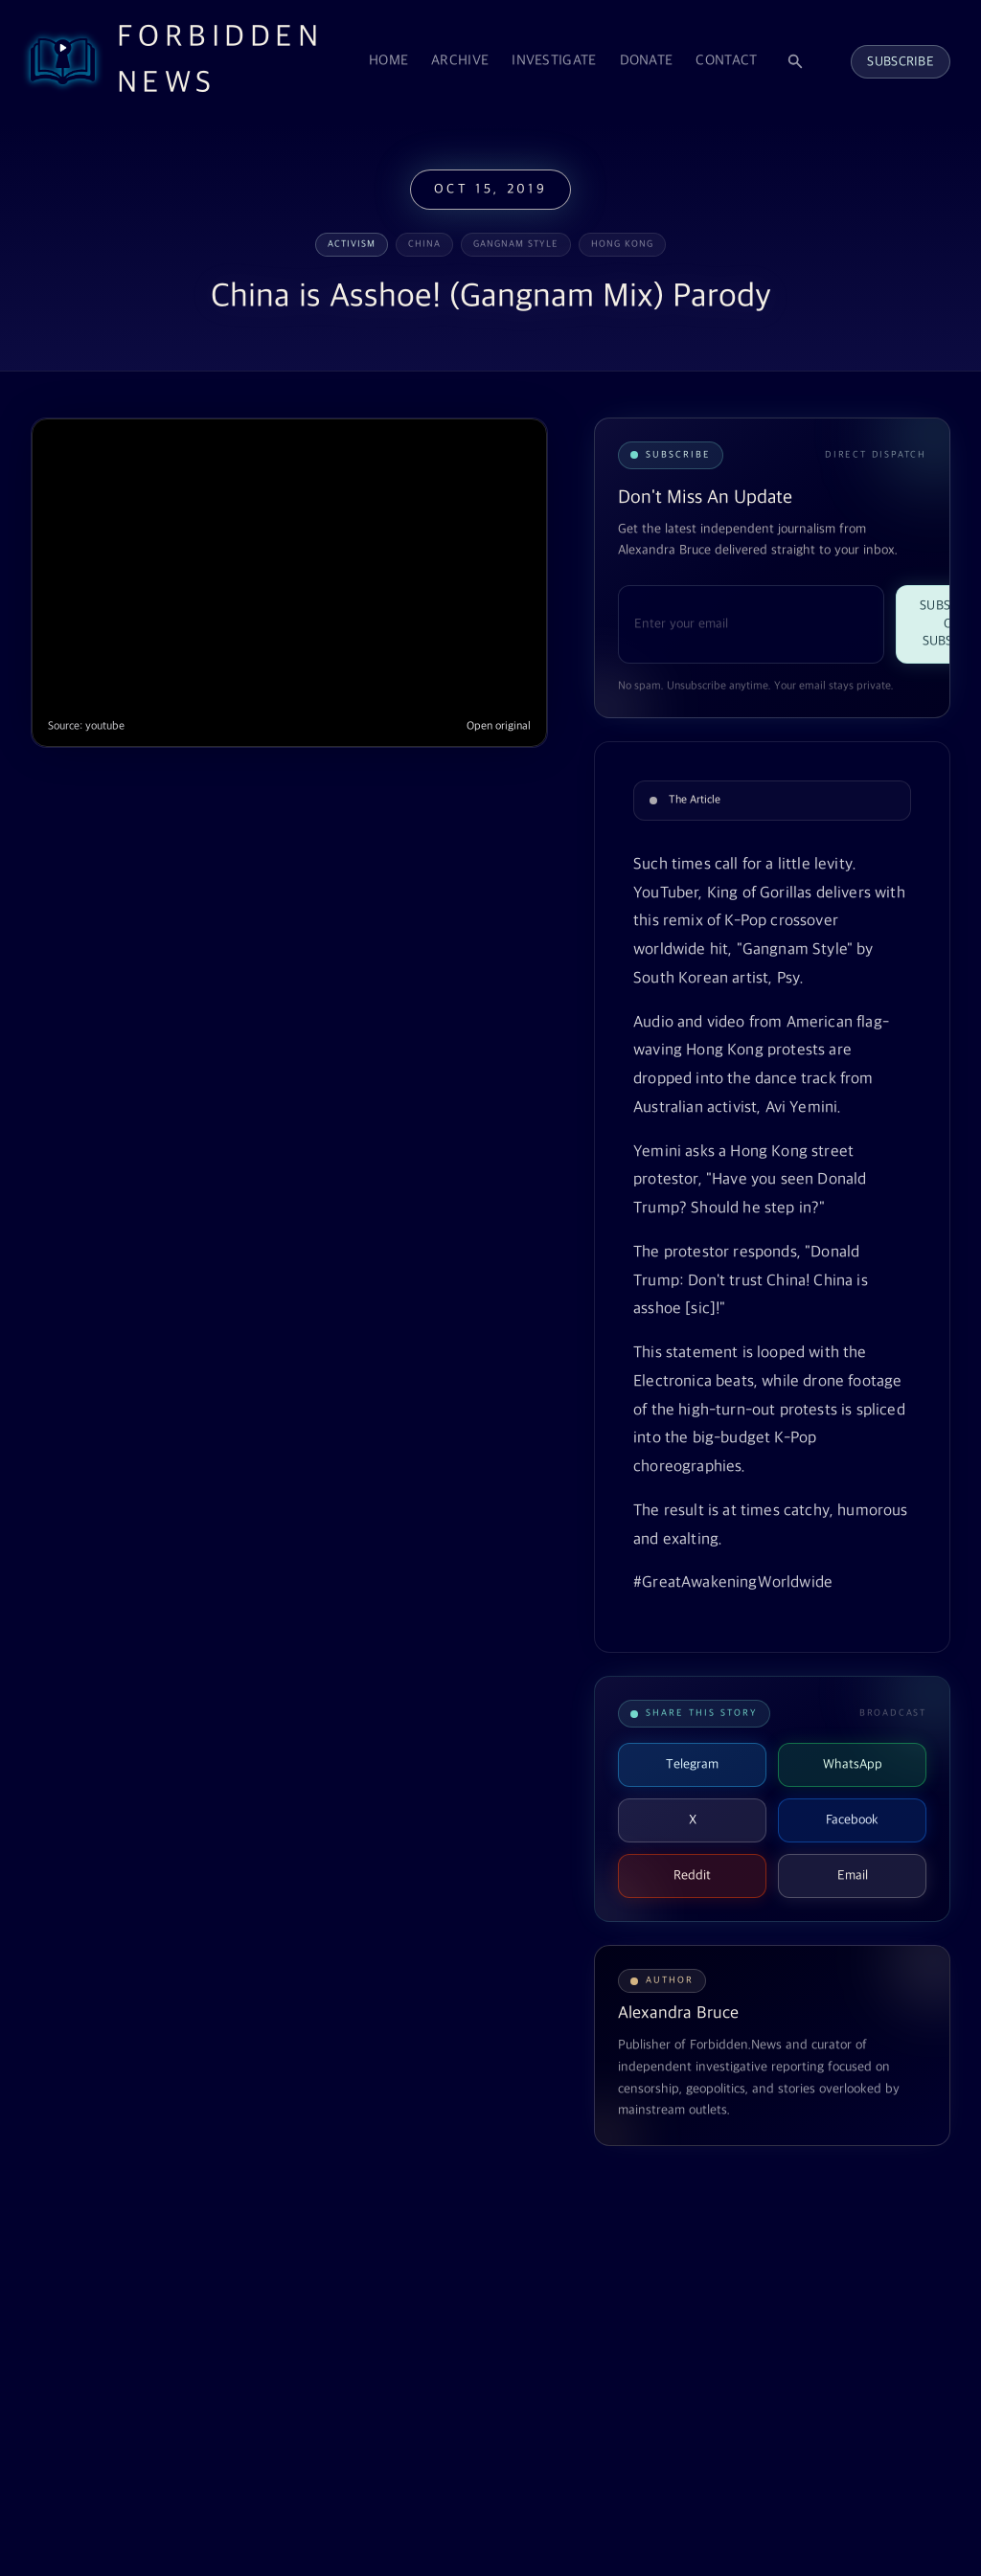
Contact (726, 61)
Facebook (852, 1820)
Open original (499, 726)
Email (852, 1875)
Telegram (692, 1764)
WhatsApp (852, 1764)
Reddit (692, 1875)
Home (388, 61)
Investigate (554, 61)
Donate (646, 61)
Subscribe (900, 62)
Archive (460, 61)
